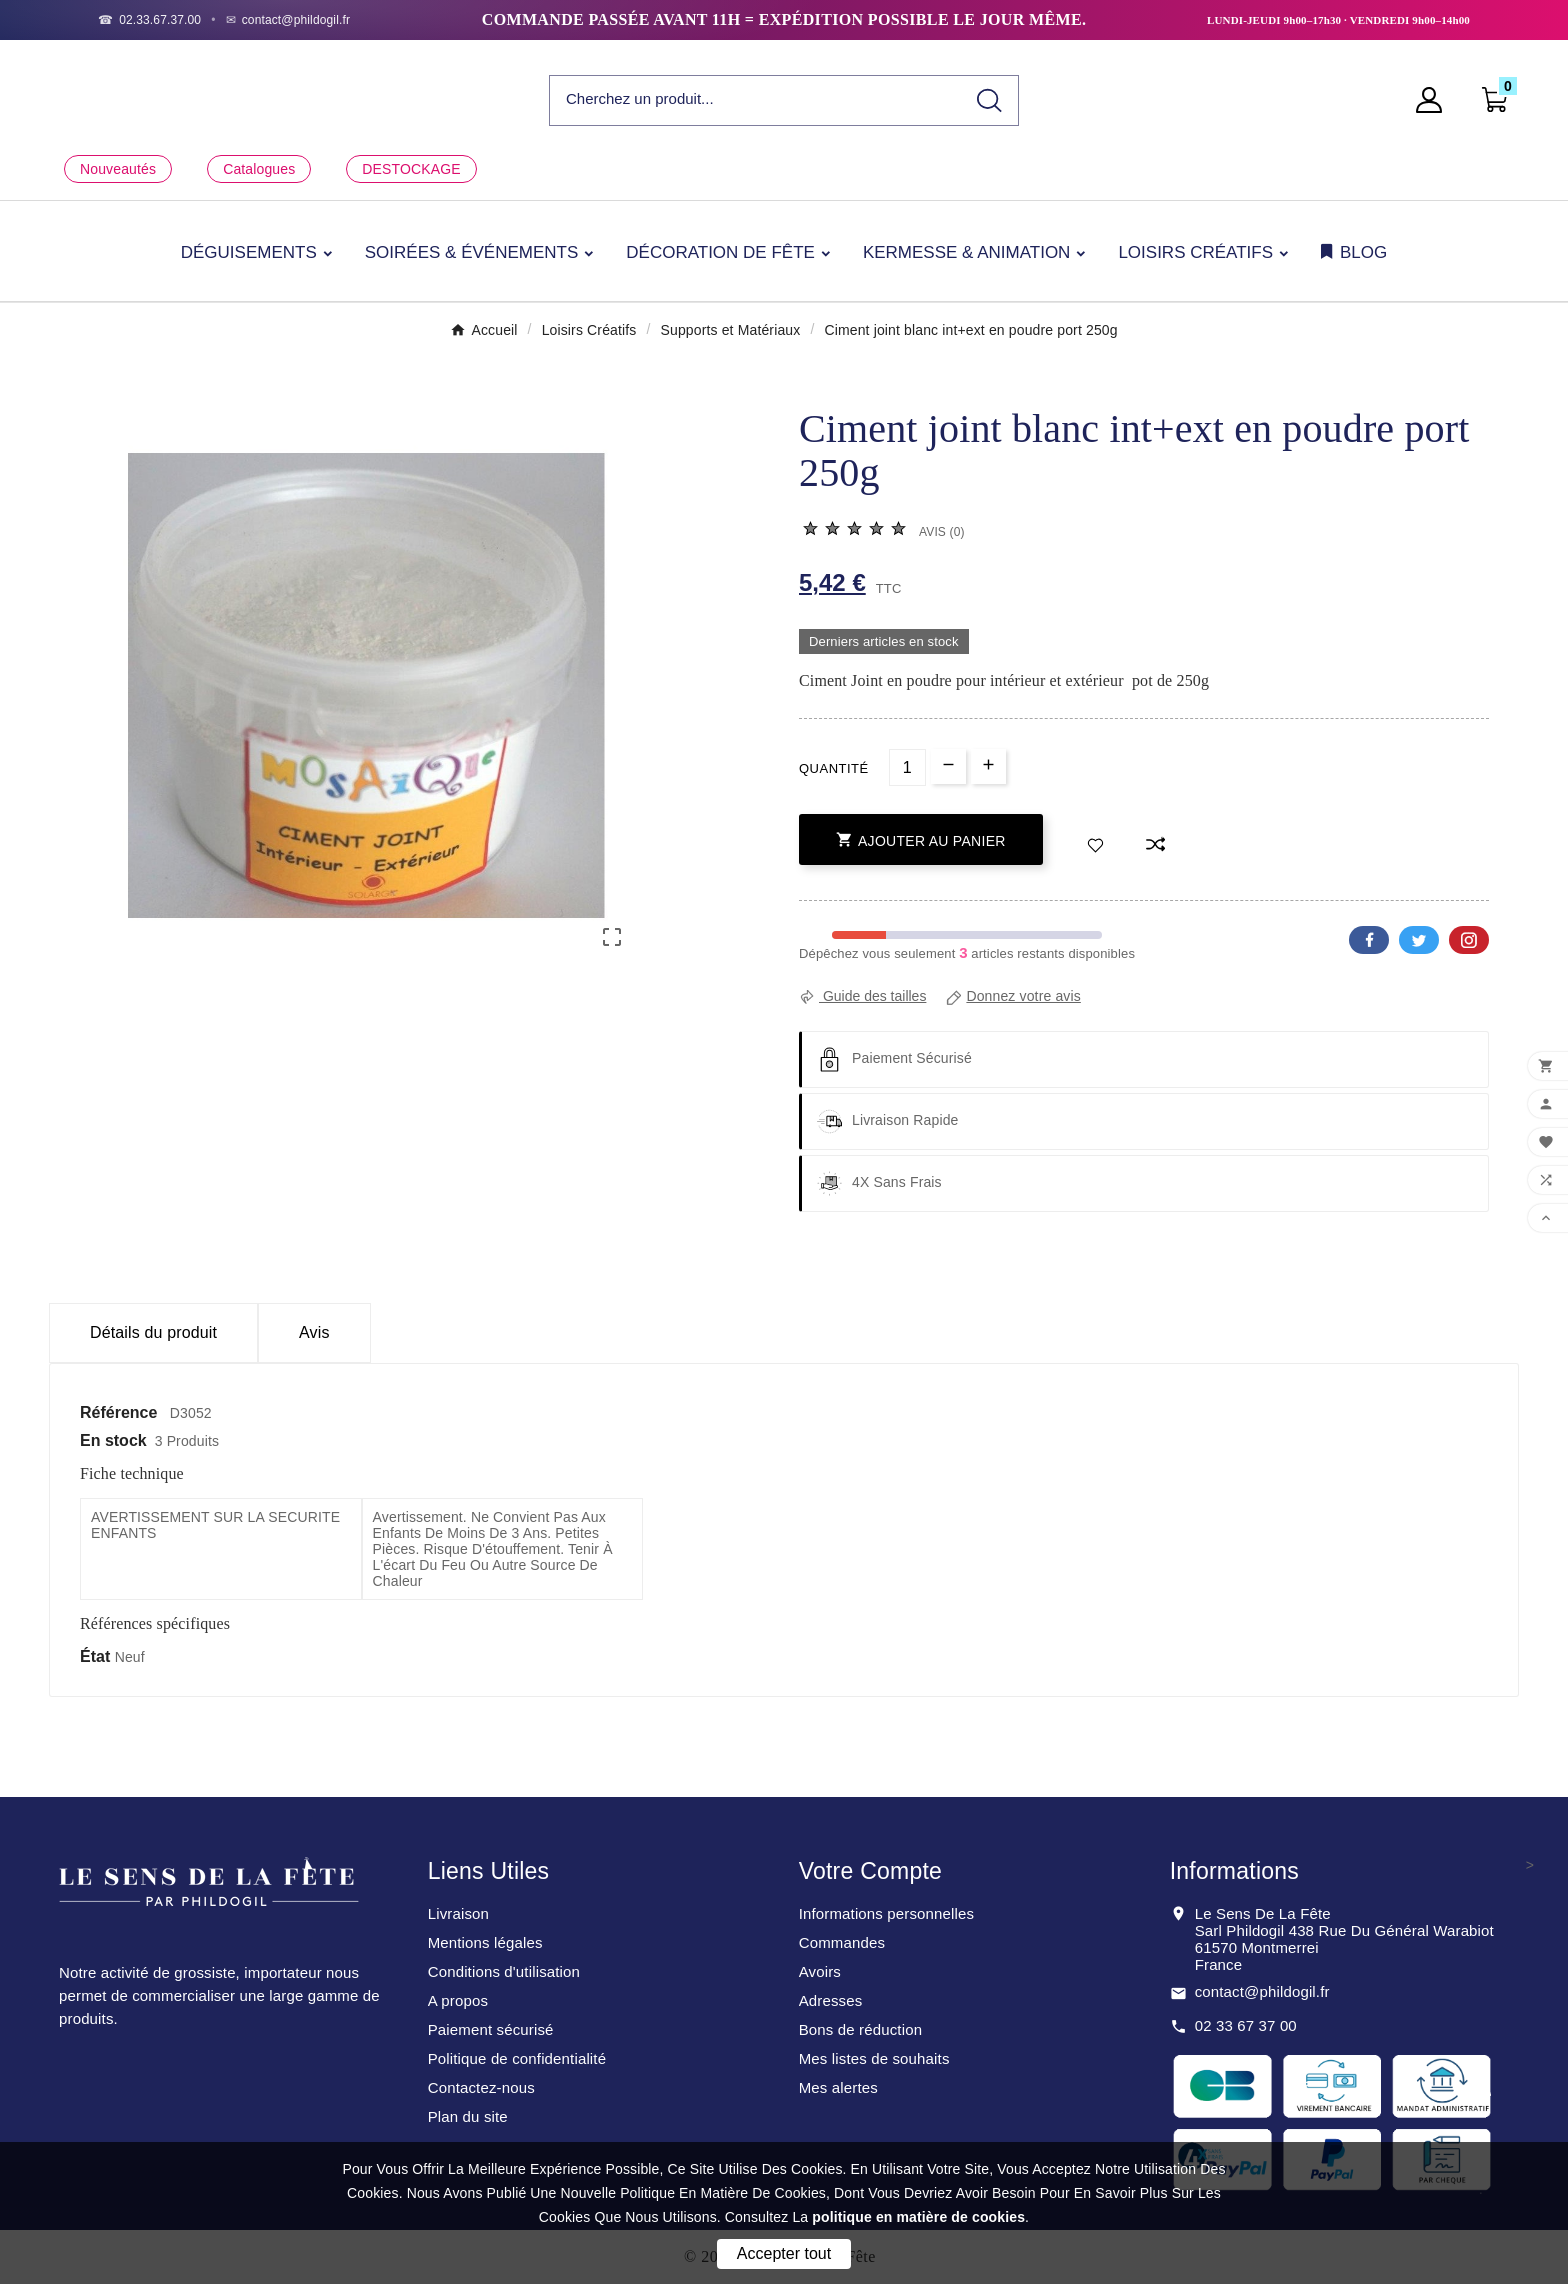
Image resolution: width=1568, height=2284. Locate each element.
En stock (113, 1440)
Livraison (458, 1913)
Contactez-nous (481, 2087)
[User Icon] (1435, 100)
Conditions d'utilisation (504, 1971)
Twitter (1419, 940)
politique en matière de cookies (918, 2217)
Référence (121, 1412)
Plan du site (468, 2116)
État (97, 1656)
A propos (458, 2000)
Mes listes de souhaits (874, 2058)
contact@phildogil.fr (1262, 1991)
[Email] (288, 20)
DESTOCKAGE (411, 169)
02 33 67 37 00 (1246, 2025)
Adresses (831, 2000)
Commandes (842, 1942)
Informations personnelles (887, 1913)
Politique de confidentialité (517, 2058)
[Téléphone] (149, 20)
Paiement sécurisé (491, 2029)
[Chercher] (755, 99)
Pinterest (1469, 940)
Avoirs (820, 1971)
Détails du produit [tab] (153, 1332)
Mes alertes (838, 2087)
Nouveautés (118, 169)
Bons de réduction (860, 2029)
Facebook (1369, 940)
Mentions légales (485, 1942)
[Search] (989, 100)
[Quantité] (907, 767)
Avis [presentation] (314, 1332)
